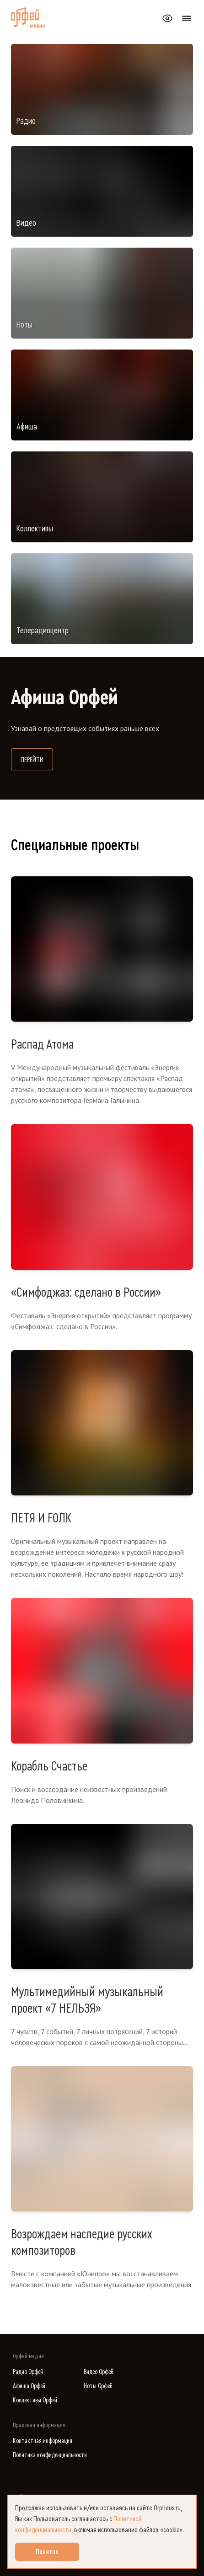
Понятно (47, 2551)
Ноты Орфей (98, 2386)
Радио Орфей (28, 2372)
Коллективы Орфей (35, 2400)
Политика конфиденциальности (50, 2455)
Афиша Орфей (29, 2386)
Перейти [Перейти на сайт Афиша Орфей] (37, 758)
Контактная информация (42, 2441)
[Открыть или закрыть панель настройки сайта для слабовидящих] (167, 18)
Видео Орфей (98, 2372)
